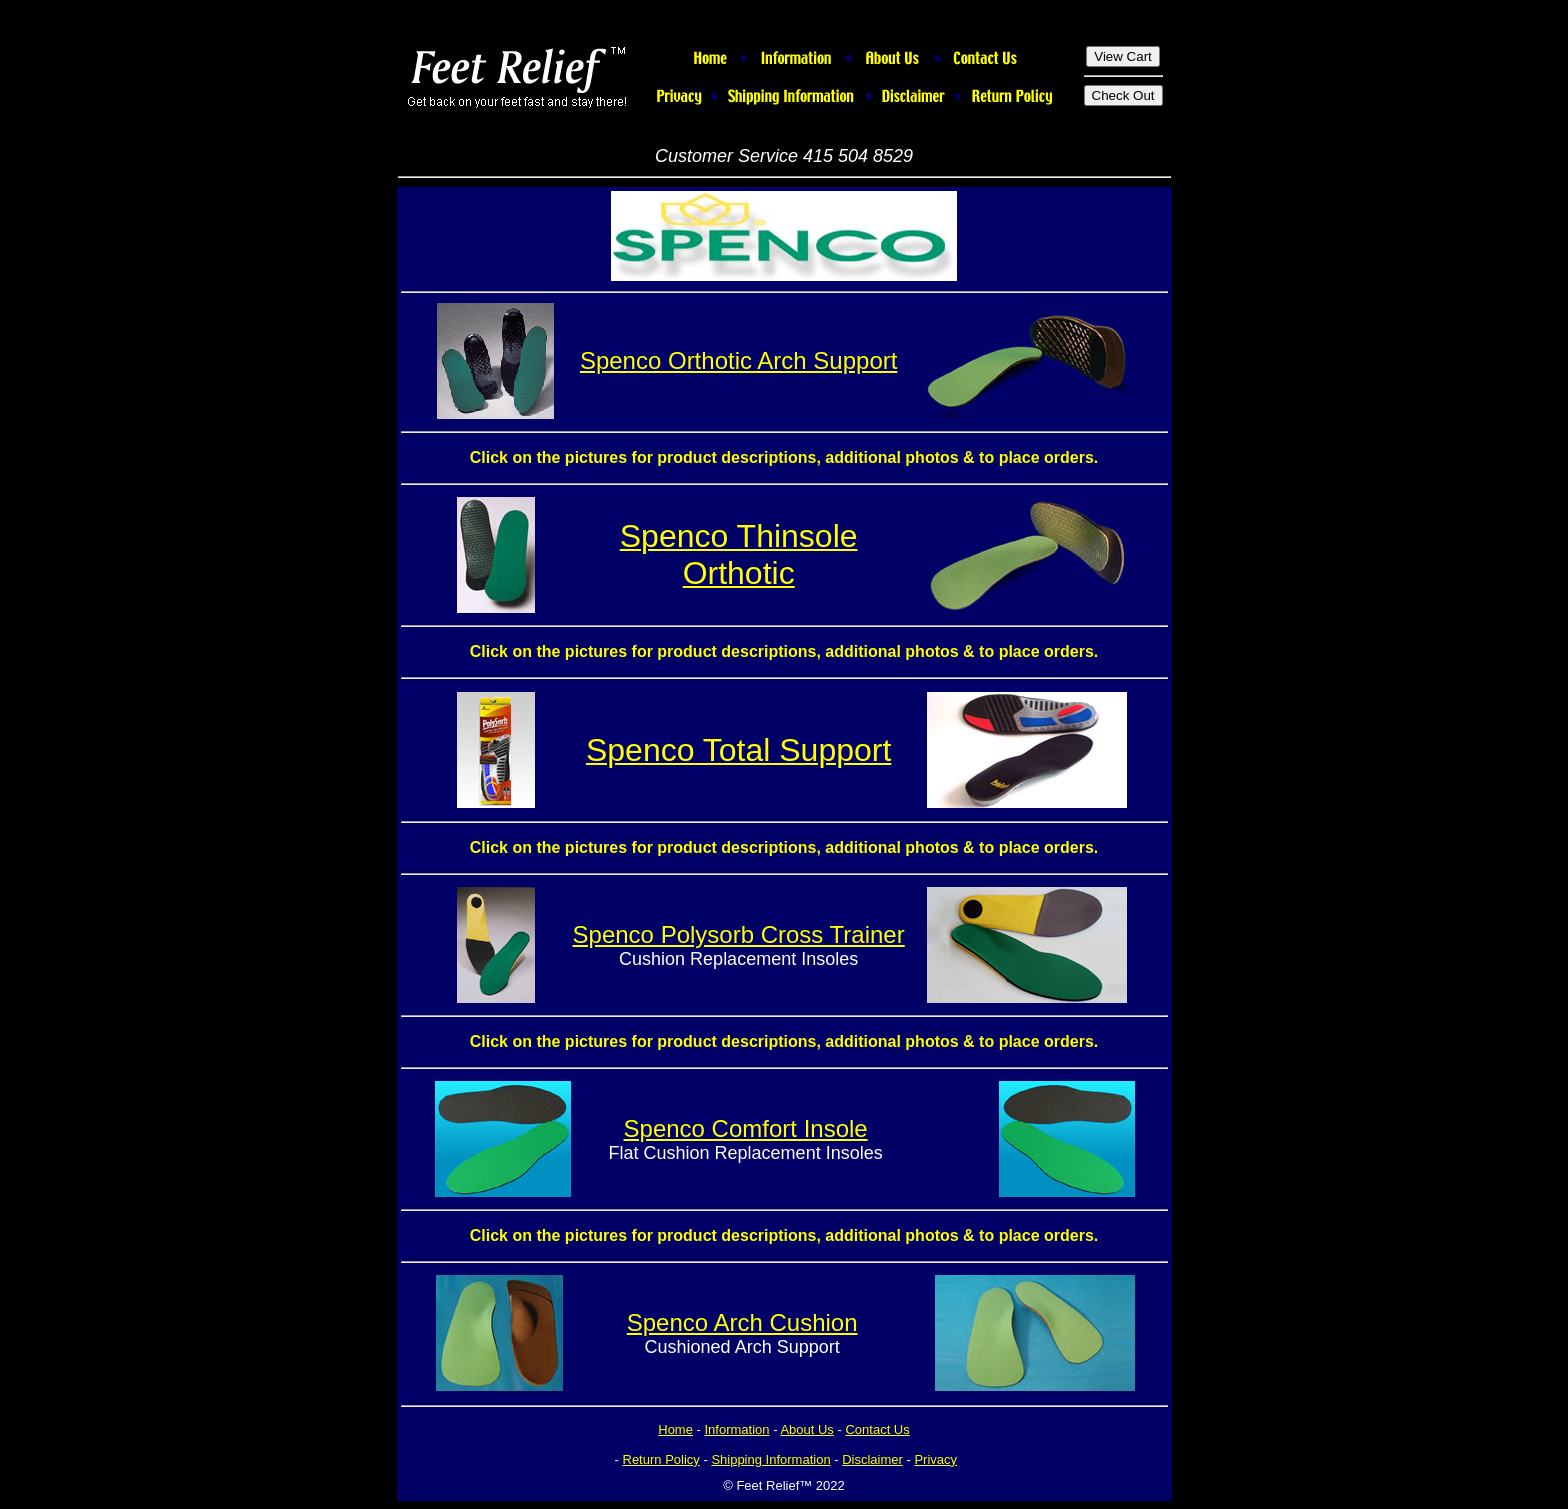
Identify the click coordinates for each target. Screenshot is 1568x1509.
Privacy (935, 1459)
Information (737, 1429)
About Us (806, 1429)
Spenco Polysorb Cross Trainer (739, 934)
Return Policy (661, 1459)
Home (675, 1429)
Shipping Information (770, 1459)
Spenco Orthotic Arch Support (739, 360)
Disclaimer (872, 1459)
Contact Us (877, 1429)
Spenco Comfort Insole (746, 1128)
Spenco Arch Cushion (742, 1322)
